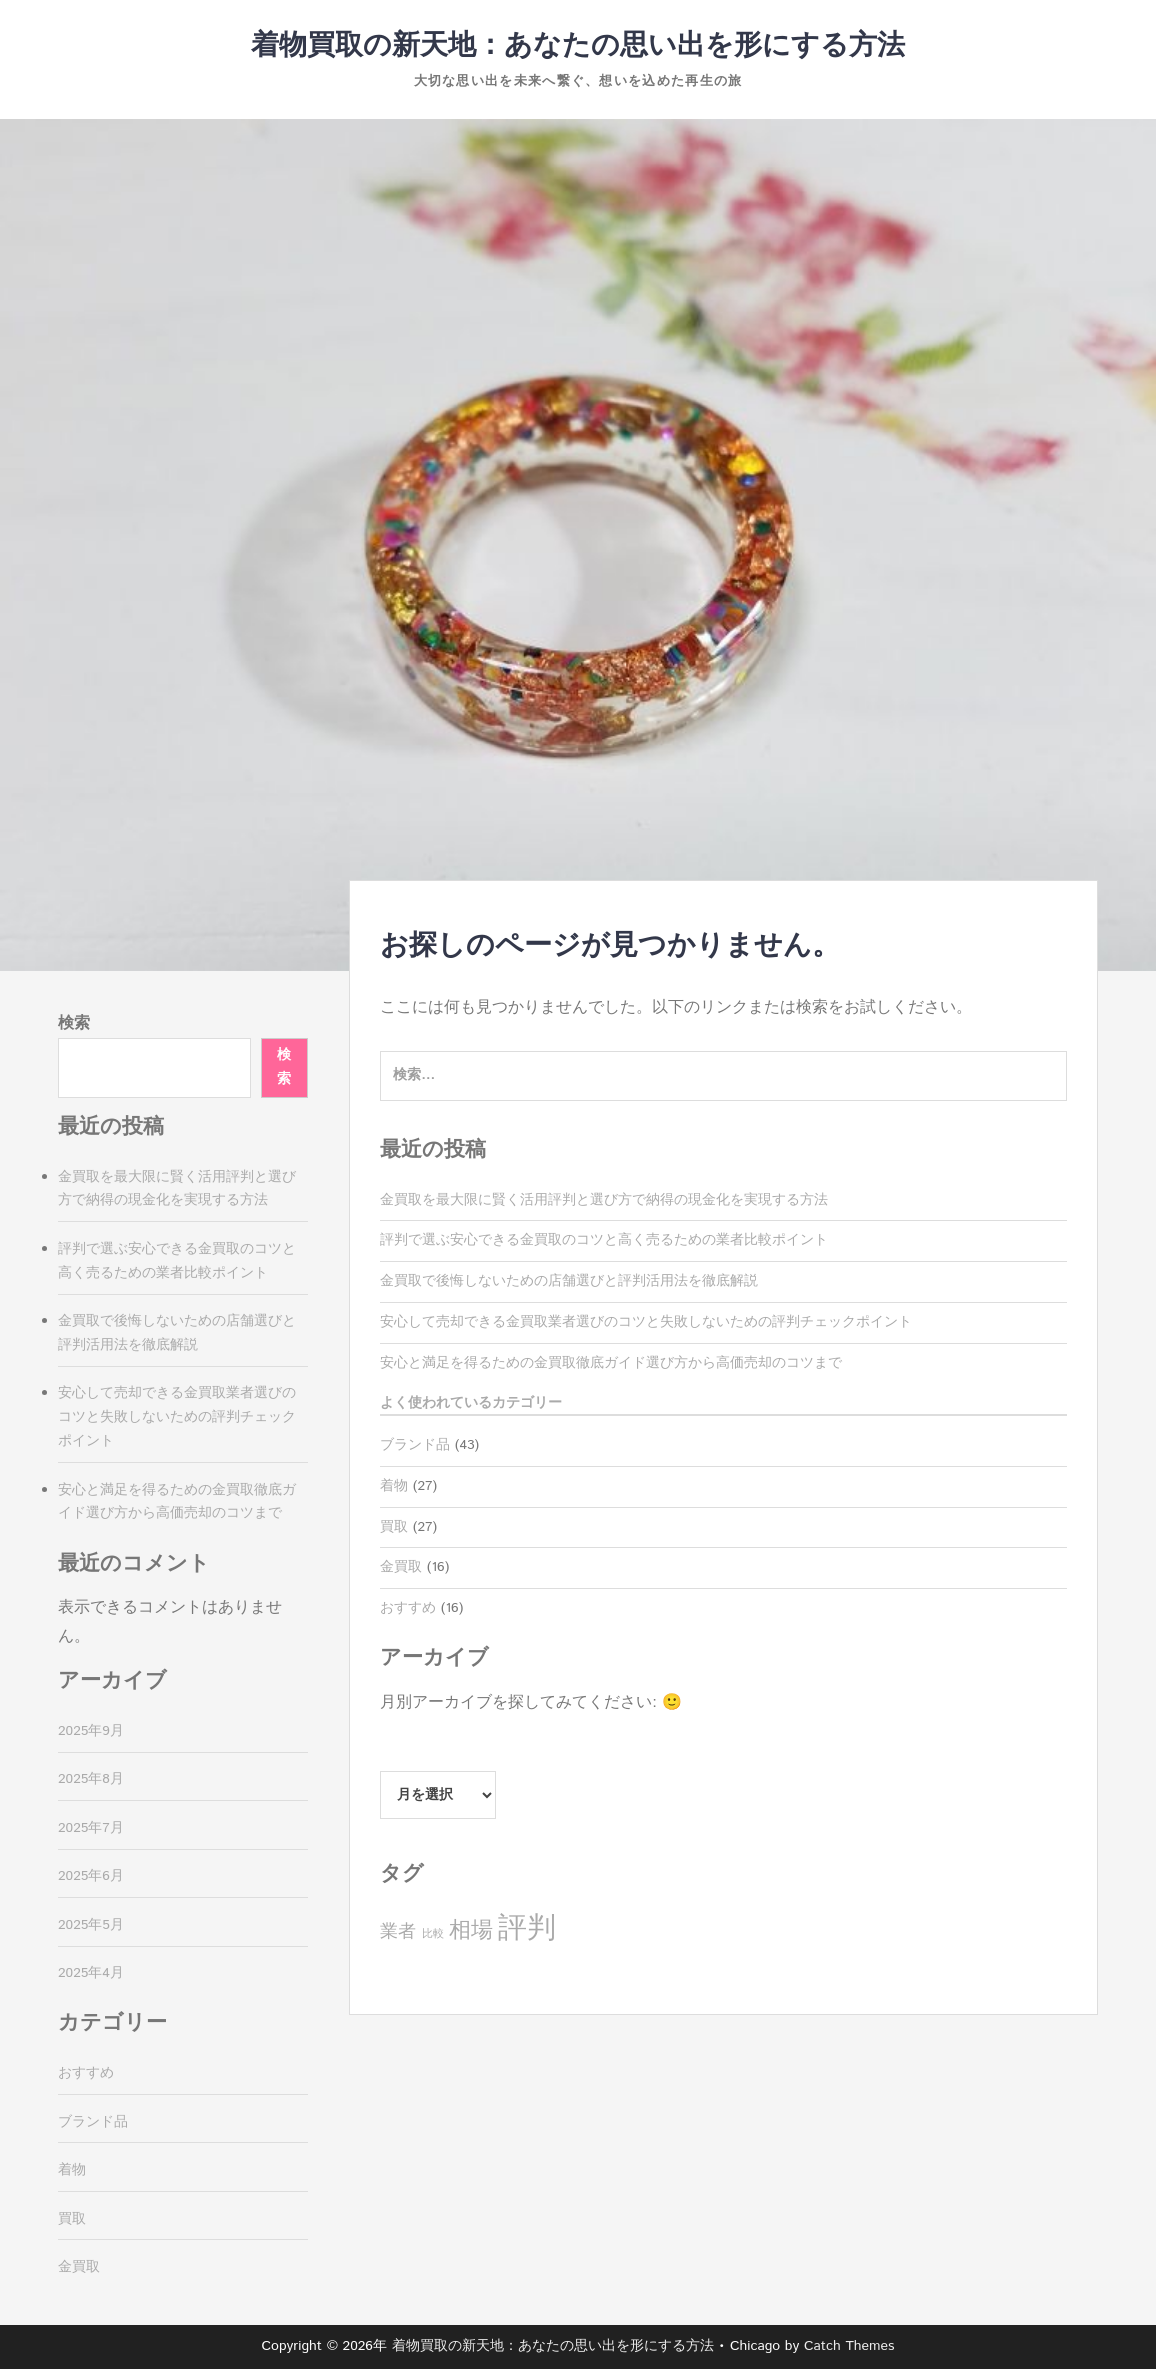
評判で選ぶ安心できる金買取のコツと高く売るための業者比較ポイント (604, 1240)
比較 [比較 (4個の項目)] (433, 1934)
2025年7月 (91, 1828)
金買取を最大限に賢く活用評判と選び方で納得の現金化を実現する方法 (604, 1200)
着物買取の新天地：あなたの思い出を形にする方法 (578, 46)
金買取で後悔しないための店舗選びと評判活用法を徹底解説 (569, 1281)
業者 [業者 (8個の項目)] (398, 1932)
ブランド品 (415, 1445)
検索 (74, 1023)
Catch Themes (849, 2346)
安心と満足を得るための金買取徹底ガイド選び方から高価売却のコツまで (611, 1363)
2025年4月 (91, 1973)
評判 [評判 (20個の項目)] (527, 1928)
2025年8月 (91, 1779)
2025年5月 (91, 1925)
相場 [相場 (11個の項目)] (471, 1931)
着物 (394, 1486)
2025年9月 (91, 1731)
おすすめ (408, 1608)
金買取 (401, 1567)
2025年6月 (91, 1876)
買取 (394, 1527)
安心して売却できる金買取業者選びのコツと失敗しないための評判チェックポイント (646, 1322)
